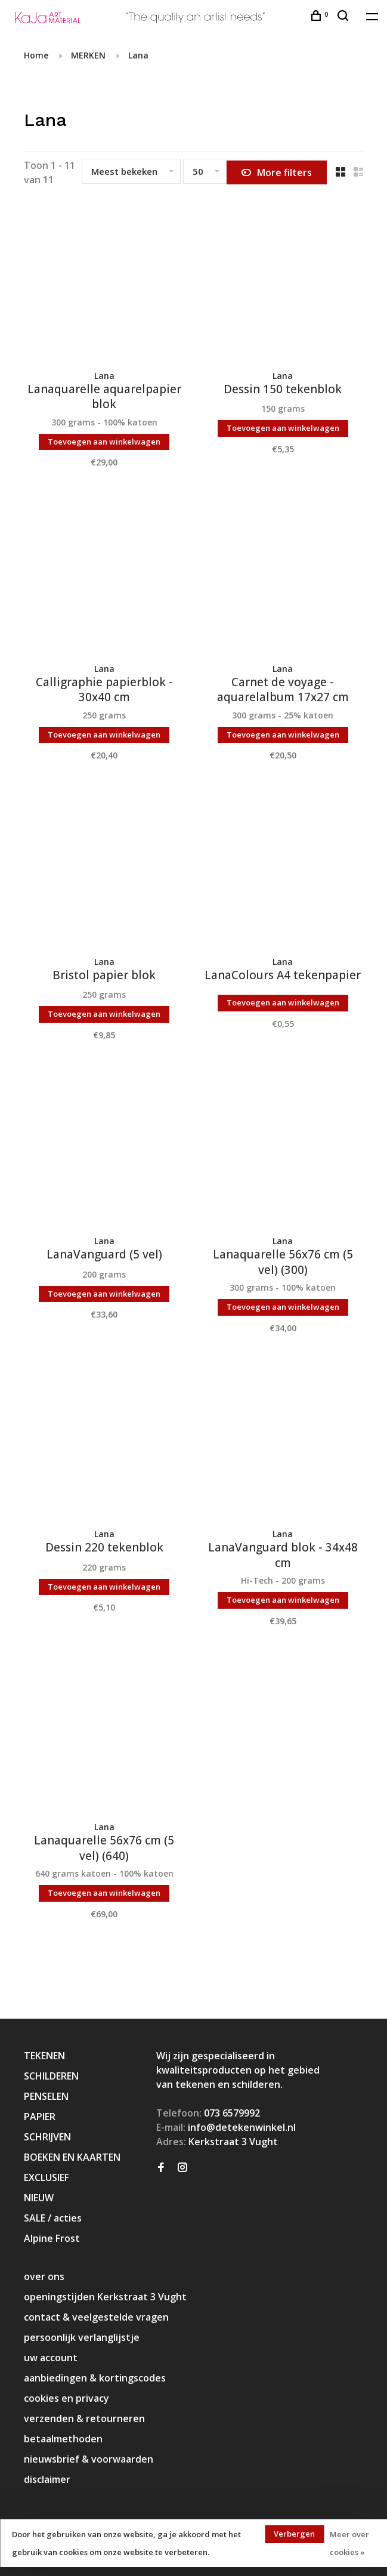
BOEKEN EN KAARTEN (72, 2157)
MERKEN (88, 55)
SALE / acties (53, 2218)
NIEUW (39, 2197)
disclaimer (47, 2479)
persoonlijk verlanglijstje (82, 2337)
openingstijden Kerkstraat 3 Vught (105, 2296)
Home (36, 55)
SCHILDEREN (51, 2076)
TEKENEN (44, 2055)
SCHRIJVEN (47, 2136)
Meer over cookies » (349, 2543)
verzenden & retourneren (84, 2418)
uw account (51, 2357)
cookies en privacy (66, 2398)
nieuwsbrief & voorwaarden (88, 2459)
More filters (277, 172)
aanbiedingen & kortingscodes (95, 2377)
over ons (44, 2276)
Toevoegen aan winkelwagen (104, 441)
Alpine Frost (52, 2238)
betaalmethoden (63, 2438)
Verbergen (294, 2533)
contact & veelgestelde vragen (96, 2317)
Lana (138, 55)
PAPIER (39, 2116)
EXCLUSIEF (46, 2177)
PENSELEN (46, 2096)
